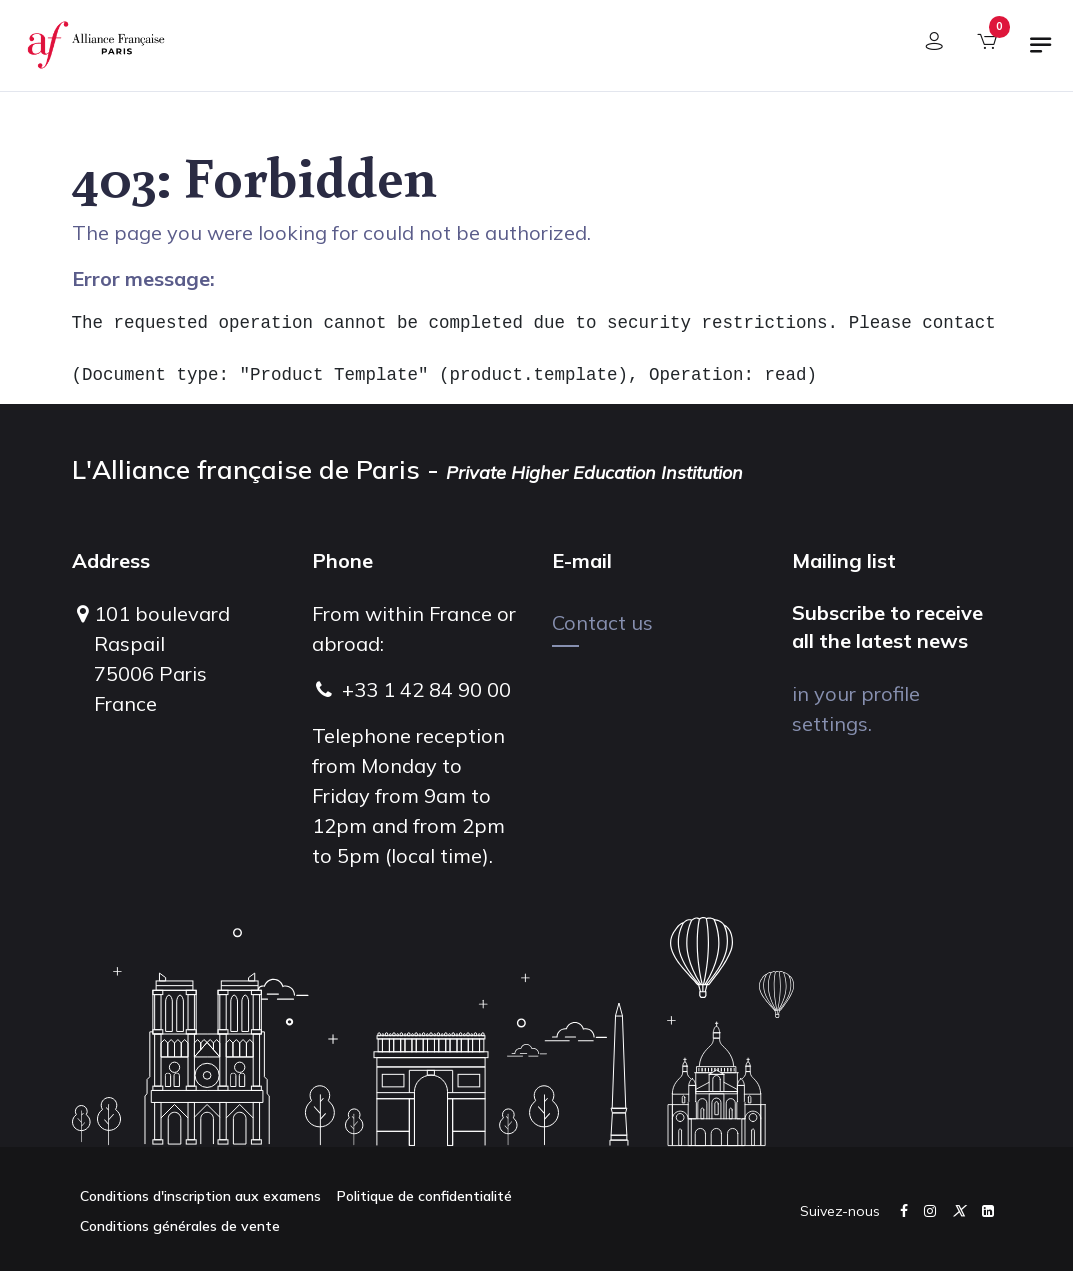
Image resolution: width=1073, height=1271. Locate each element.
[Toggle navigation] (1041, 53)
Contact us (602, 622)
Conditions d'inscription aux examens (200, 1196)
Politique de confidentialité (424, 1196)
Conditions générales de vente (180, 1226)
